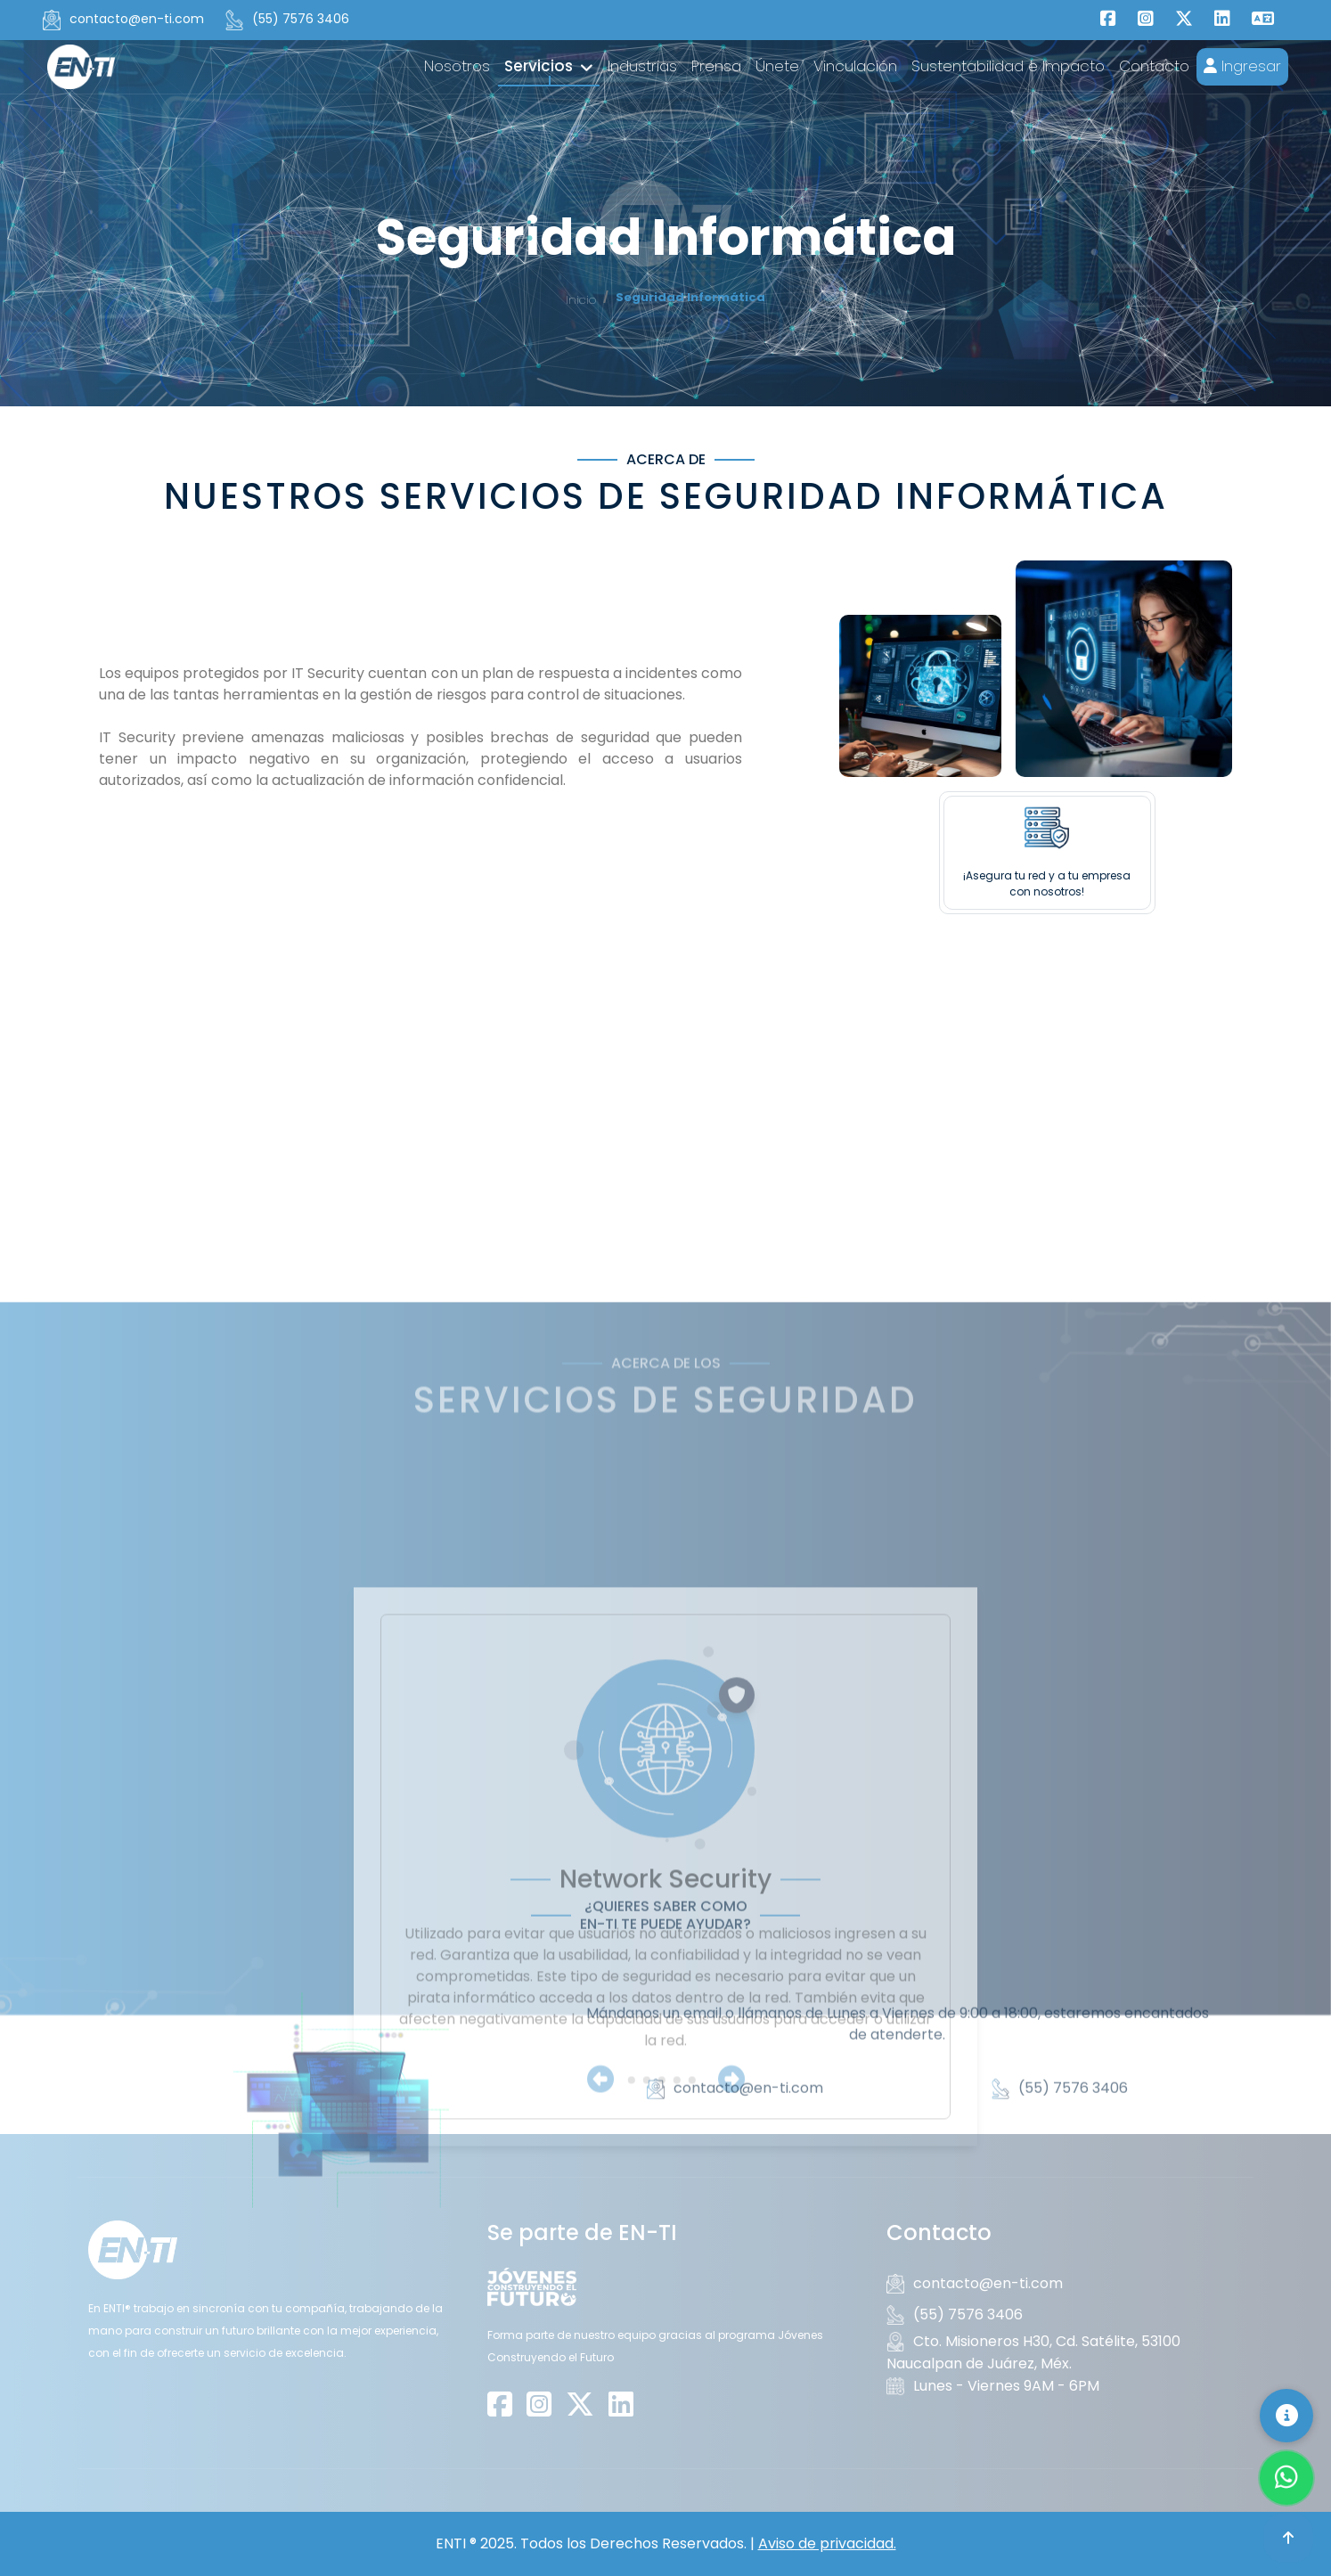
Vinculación (855, 66)
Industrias (642, 66)
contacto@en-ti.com (123, 19)
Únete (777, 66)
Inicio (581, 299)
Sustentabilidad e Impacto (1008, 66)
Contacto (1154, 66)
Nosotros (457, 66)
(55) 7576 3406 (287, 19)
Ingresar (1242, 66)
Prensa (716, 66)
